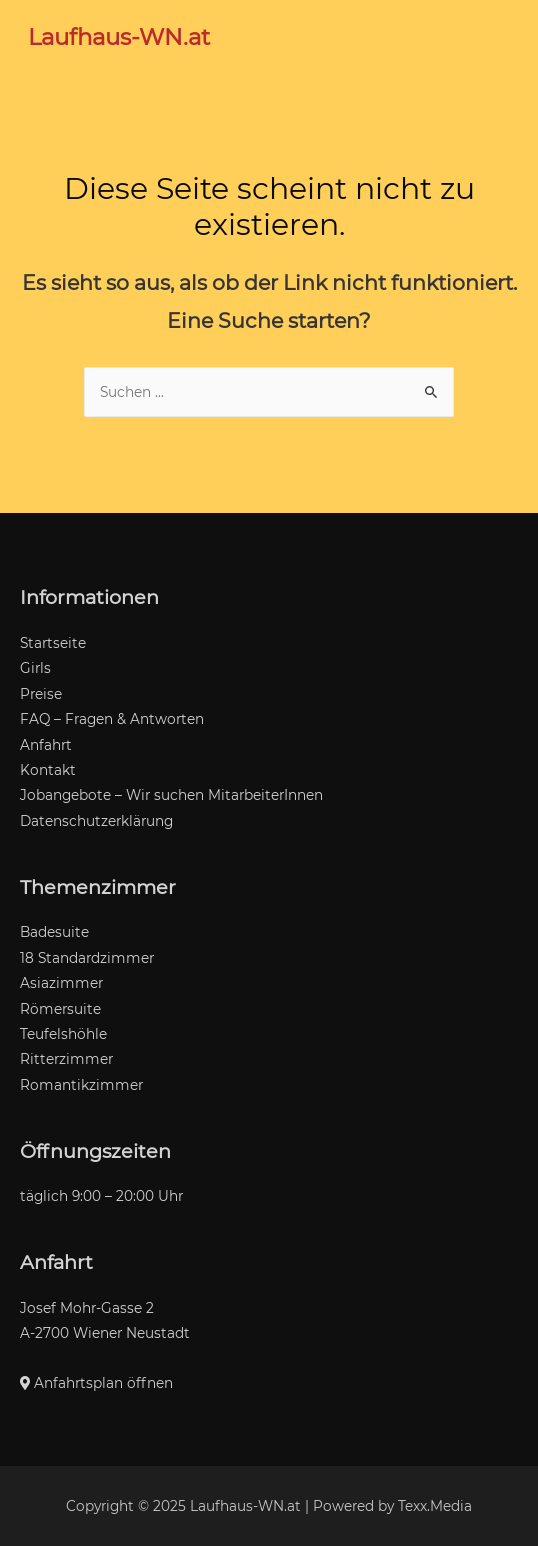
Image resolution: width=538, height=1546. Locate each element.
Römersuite (60, 1009)
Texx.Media (435, 1506)
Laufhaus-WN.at (119, 37)
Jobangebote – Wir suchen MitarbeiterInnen (171, 795)
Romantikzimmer (81, 1085)
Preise (41, 694)
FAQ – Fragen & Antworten (112, 719)
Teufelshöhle (63, 1034)
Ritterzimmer (66, 1059)
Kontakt (48, 770)
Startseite (53, 643)
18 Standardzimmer (87, 958)
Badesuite (54, 932)
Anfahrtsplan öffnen (96, 1383)
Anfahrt (46, 745)
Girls (35, 668)
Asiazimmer (61, 983)
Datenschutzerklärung (96, 821)
